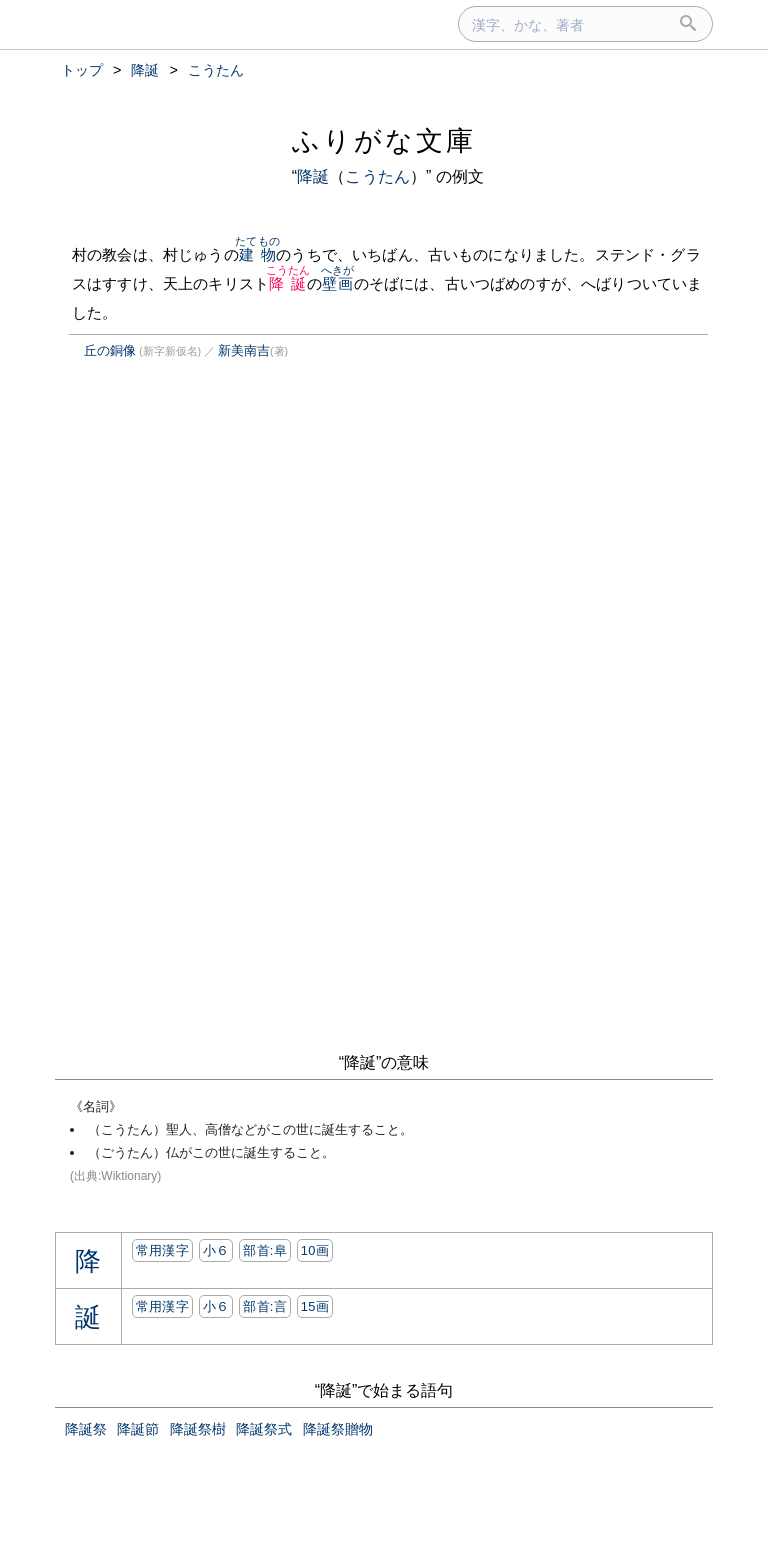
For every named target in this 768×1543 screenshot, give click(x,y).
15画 (315, 1306)
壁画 (337, 283)
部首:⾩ (265, 1250)
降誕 (313, 176)
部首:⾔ (265, 1306)
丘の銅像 (110, 350)
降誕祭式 (264, 1429)
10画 (315, 1250)
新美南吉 (244, 350)
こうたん (377, 176)
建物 (257, 254)
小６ (216, 1250)
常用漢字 (162, 1250)
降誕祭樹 (198, 1429)
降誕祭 (86, 1429)
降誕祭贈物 (338, 1429)
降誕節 (138, 1429)
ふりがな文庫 (384, 140)
